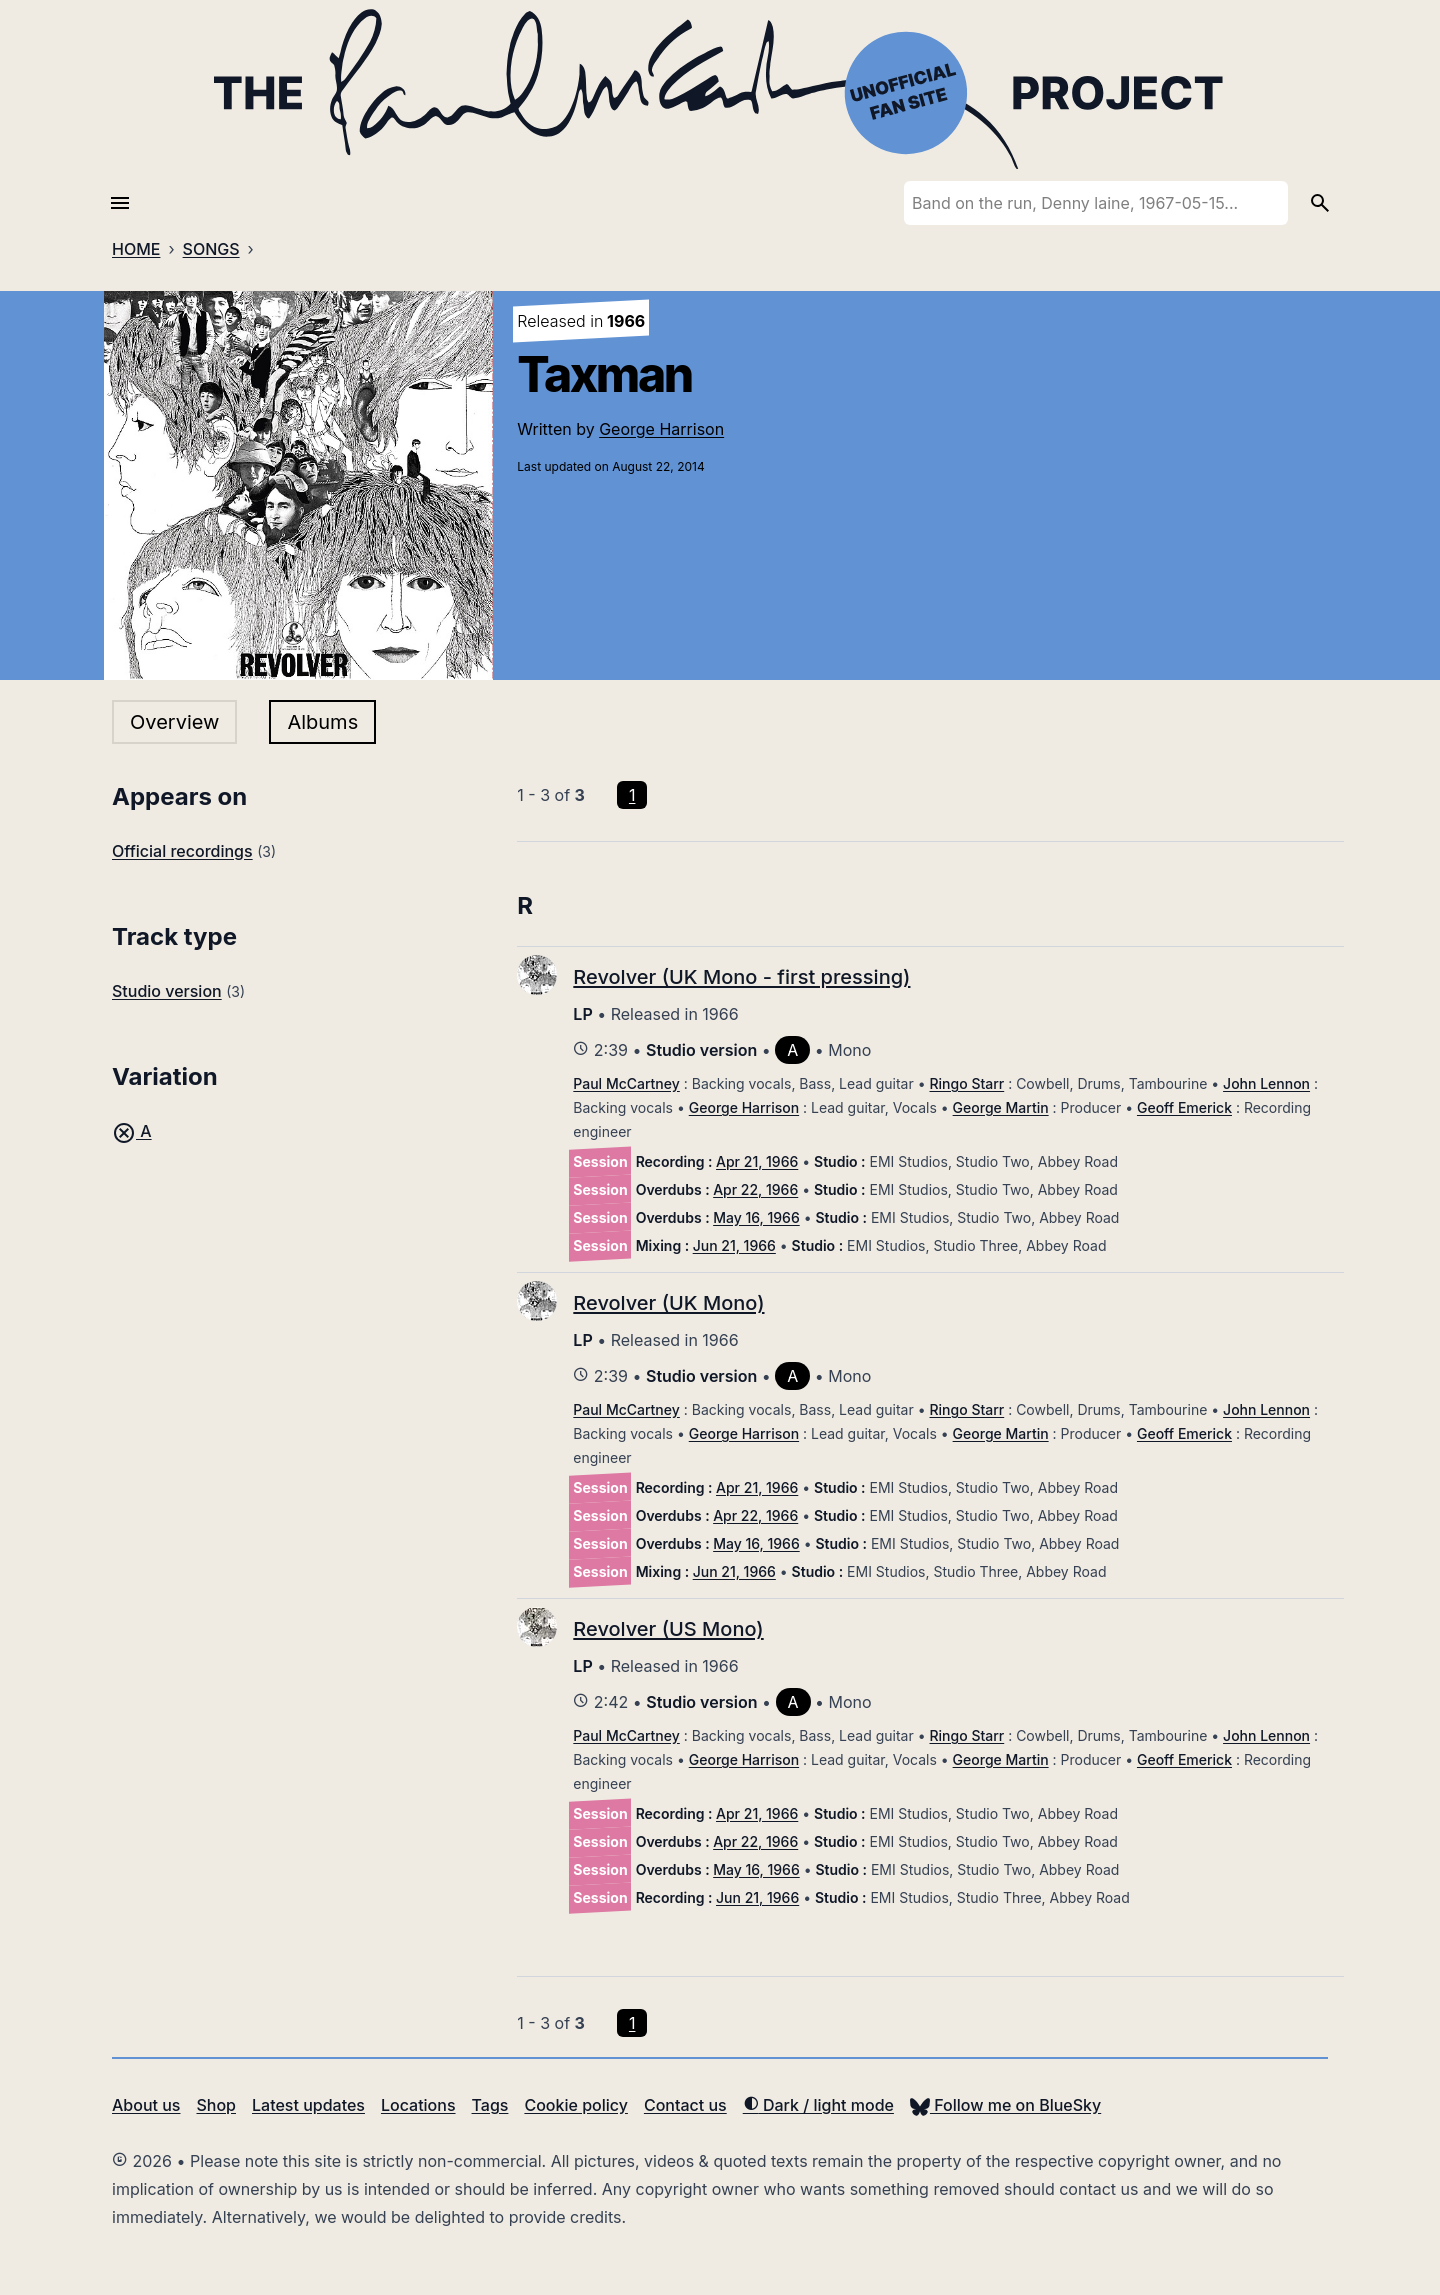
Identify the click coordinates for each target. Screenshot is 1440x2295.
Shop (216, 2105)
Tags (490, 2105)
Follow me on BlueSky (1005, 2105)
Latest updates (308, 2105)
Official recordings (182, 851)
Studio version (167, 991)
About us (146, 2105)
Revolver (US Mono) (668, 1629)
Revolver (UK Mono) (668, 1303)
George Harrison (661, 429)
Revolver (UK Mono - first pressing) (741, 977)
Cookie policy (575, 2105)
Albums (322, 722)
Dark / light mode (818, 2105)
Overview (174, 722)
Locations (418, 2105)
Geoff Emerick (1184, 1107)
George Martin (1001, 1107)
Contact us (685, 2105)
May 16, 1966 (756, 1217)
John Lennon (1266, 1083)
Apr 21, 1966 (757, 1161)
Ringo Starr (967, 1083)
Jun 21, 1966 (734, 1245)
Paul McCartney (626, 1083)
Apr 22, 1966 (755, 1189)
